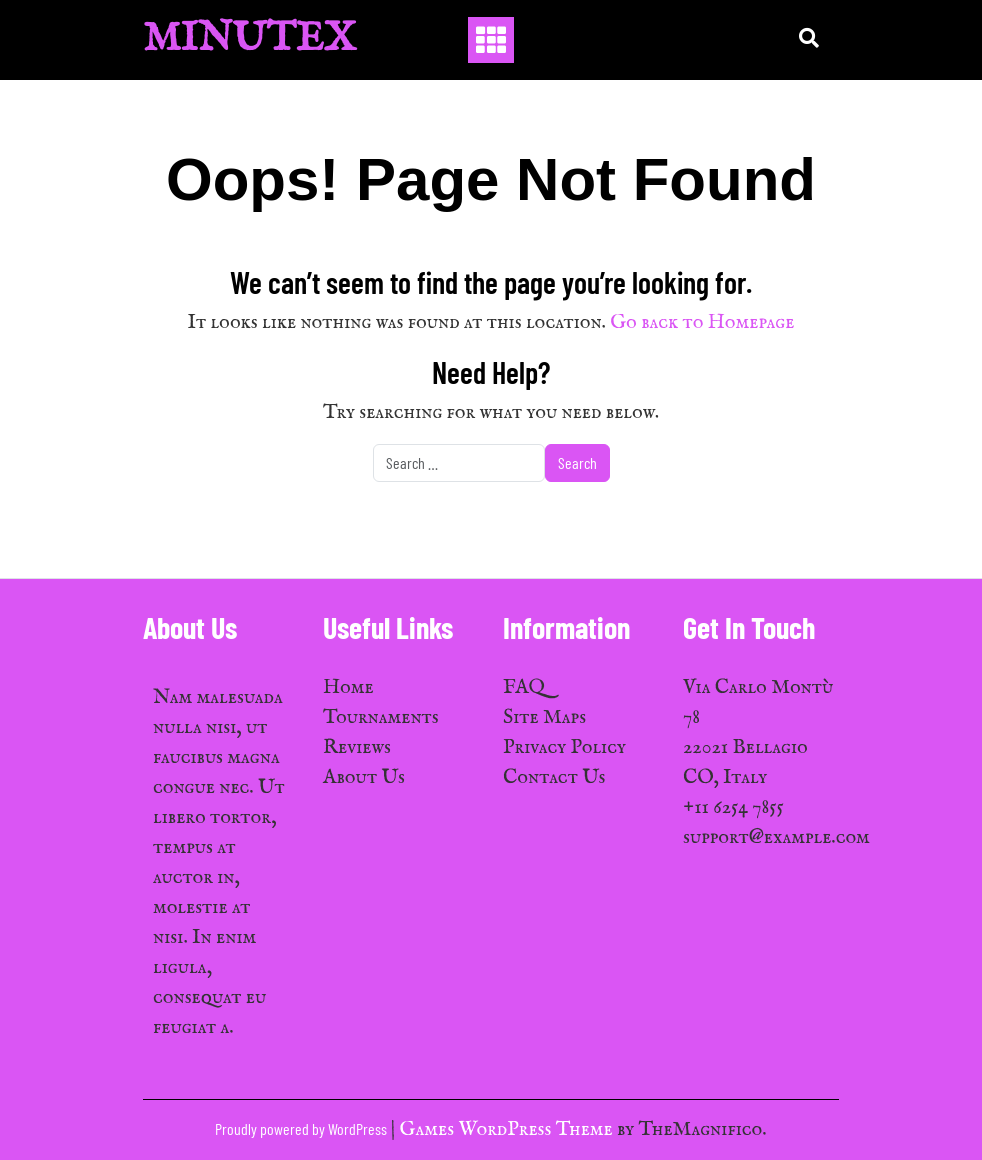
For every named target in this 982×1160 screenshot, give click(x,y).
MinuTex (249, 39)
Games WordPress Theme (508, 1129)
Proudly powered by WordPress (302, 1128)
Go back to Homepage (702, 322)
